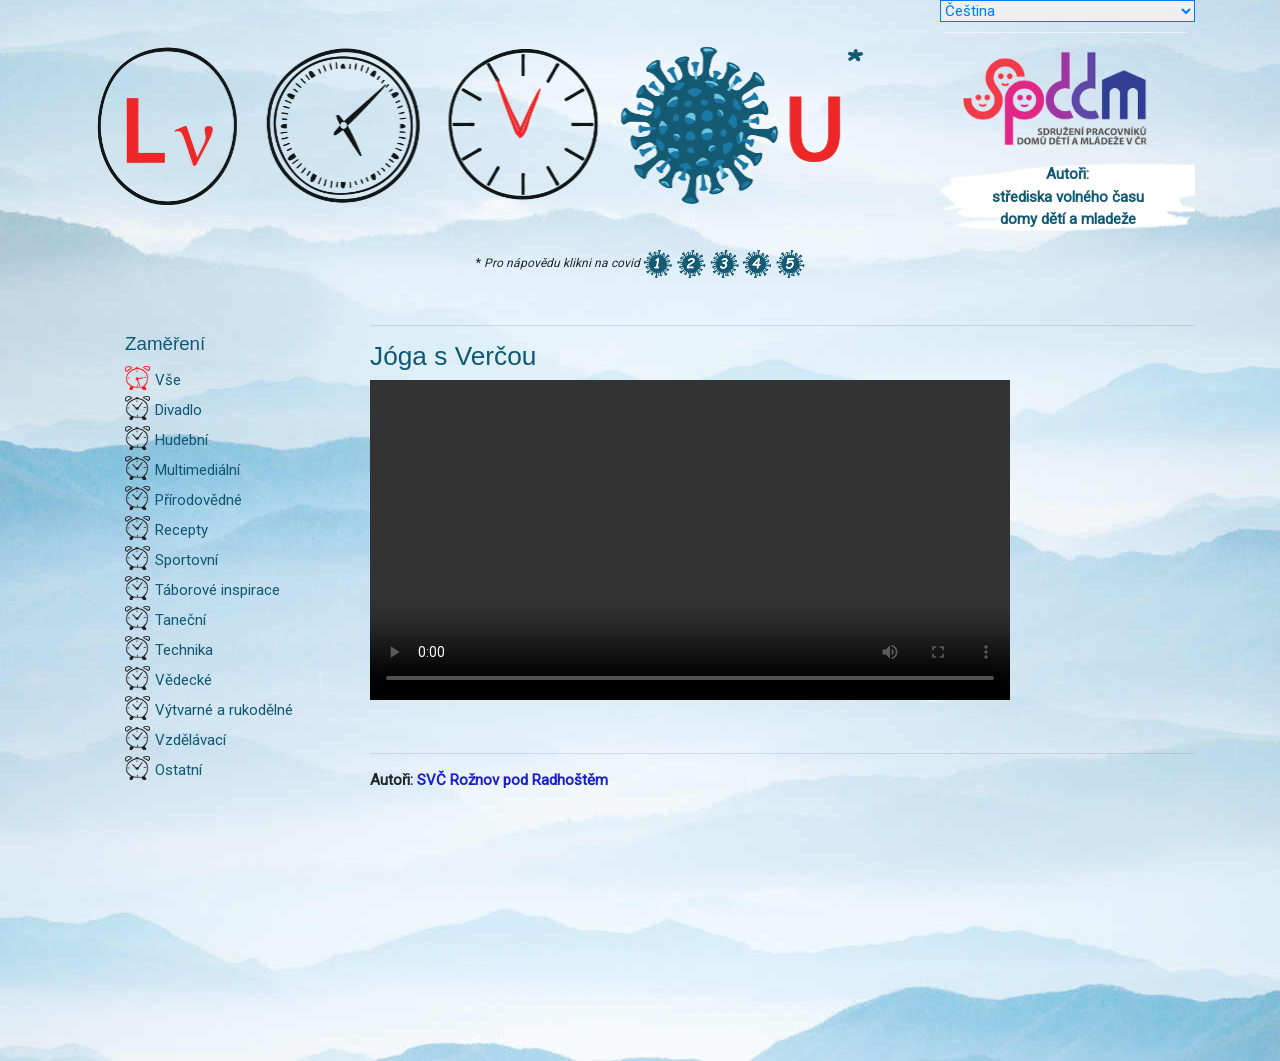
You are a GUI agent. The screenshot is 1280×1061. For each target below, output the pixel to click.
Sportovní (186, 560)
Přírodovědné (198, 500)
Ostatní (178, 770)
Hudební (181, 440)
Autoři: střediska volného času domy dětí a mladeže (1068, 196)
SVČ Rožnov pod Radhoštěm (512, 780)
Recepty (181, 530)
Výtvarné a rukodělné (224, 710)
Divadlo (178, 410)
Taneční (180, 620)
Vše (168, 380)
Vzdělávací (190, 740)
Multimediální (197, 470)
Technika (184, 650)
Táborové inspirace (217, 590)
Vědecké (183, 680)
